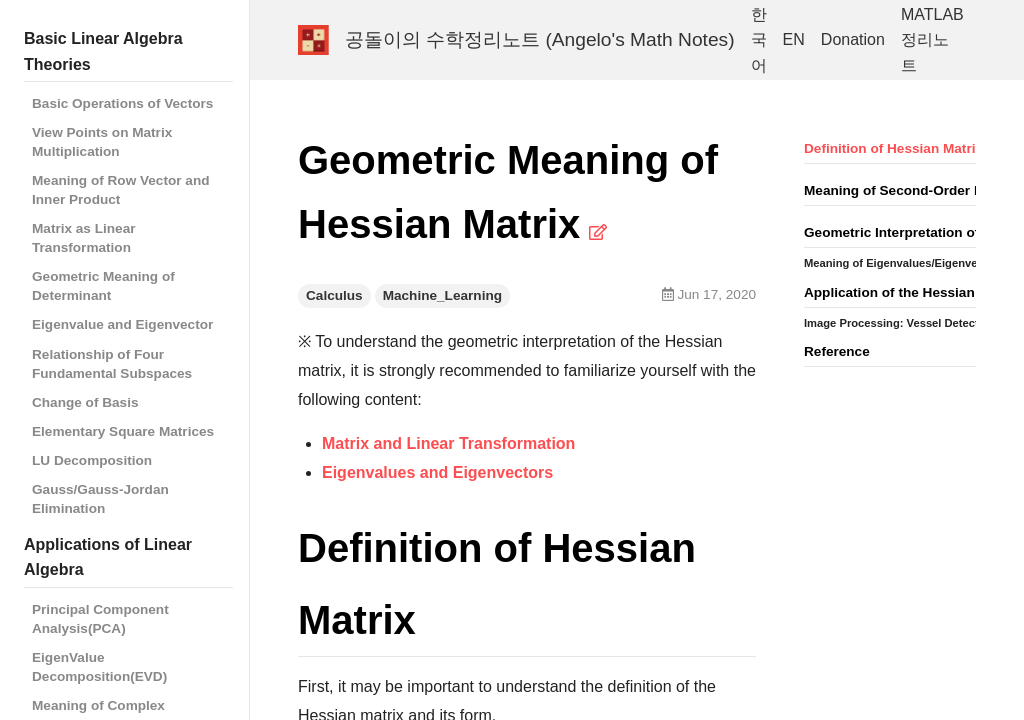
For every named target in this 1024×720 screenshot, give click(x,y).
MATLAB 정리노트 (932, 40)
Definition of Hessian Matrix (893, 148)
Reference (837, 351)
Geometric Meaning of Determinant (103, 286)
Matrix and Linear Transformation (448, 443)
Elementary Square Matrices (123, 431)
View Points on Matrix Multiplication (102, 142)
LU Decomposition (92, 460)
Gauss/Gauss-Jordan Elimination (100, 499)
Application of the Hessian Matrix (911, 292)
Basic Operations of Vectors (122, 103)
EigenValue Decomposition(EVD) (99, 667)
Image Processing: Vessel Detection (900, 323)
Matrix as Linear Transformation (84, 238)
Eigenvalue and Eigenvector (122, 324)
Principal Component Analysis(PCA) (100, 619)
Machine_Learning (442, 295)
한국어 (759, 40)
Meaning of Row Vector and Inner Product (121, 190)
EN (794, 39)
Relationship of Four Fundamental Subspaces (112, 364)
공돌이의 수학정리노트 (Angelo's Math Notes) (540, 39)
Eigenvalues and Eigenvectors (437, 472)
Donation (853, 39)
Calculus (334, 295)
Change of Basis (85, 402)
